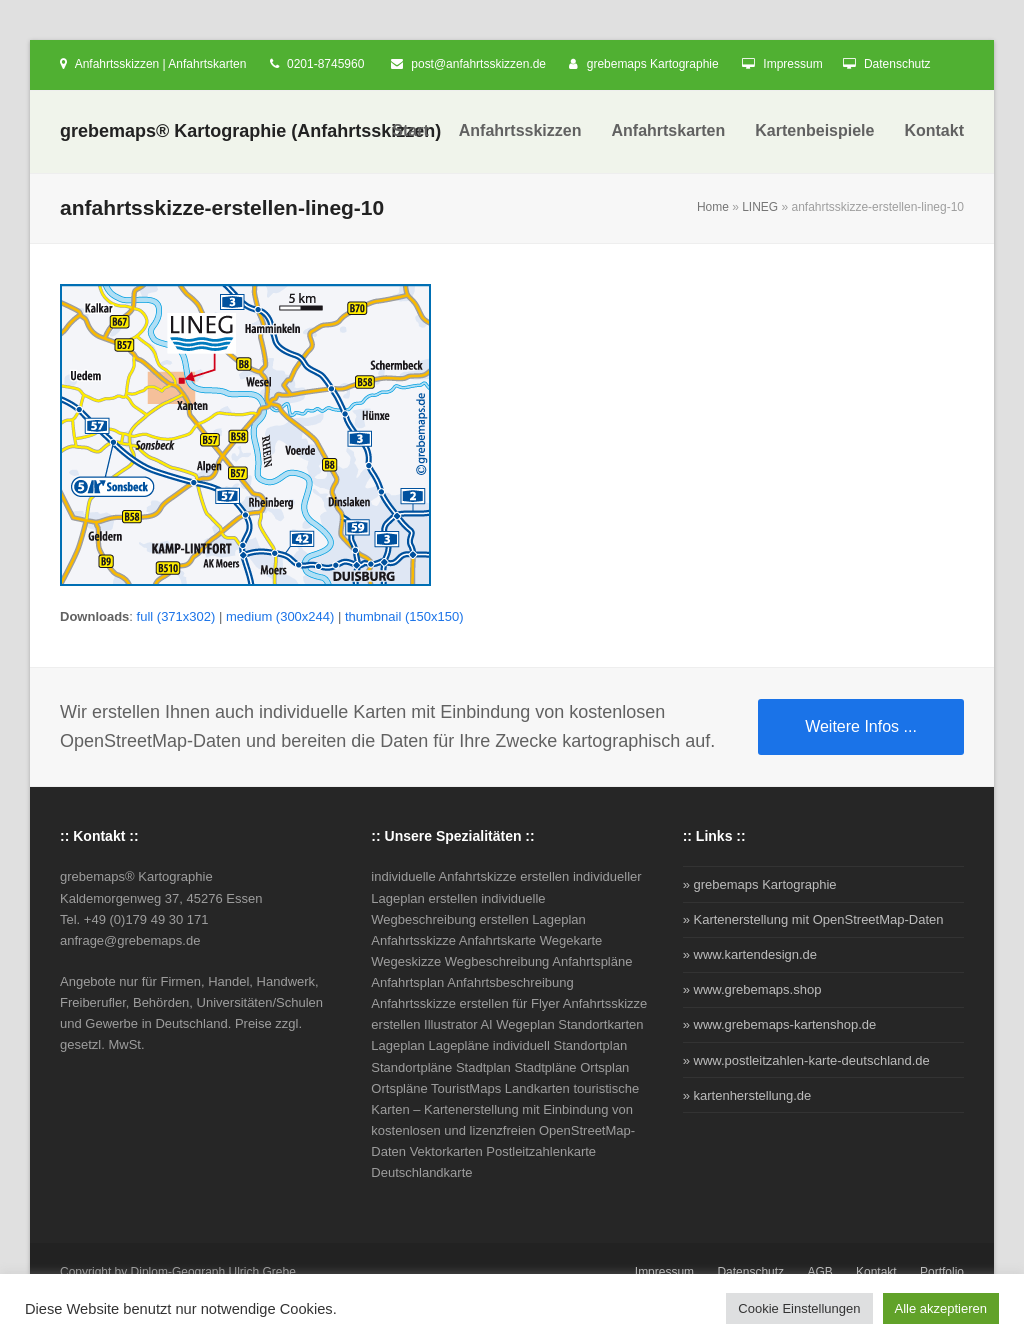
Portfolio (942, 1272)
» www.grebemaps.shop (752, 989)
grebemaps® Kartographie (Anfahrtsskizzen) (250, 131)
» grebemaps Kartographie (760, 884)
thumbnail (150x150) (404, 616)
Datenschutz (897, 64)
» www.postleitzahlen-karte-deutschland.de (806, 1060)
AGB (819, 1272)
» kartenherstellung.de (747, 1095)
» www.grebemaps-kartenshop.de (780, 1024)
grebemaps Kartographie (653, 64)
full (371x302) (176, 616)
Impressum (792, 64)
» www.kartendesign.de (750, 954)
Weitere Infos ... (861, 726)
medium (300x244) (280, 616)
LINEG (760, 207)
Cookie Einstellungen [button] (799, 1308)
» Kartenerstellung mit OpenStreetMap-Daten (813, 919)
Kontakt (876, 1272)
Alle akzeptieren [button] (941, 1308)
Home (713, 207)
